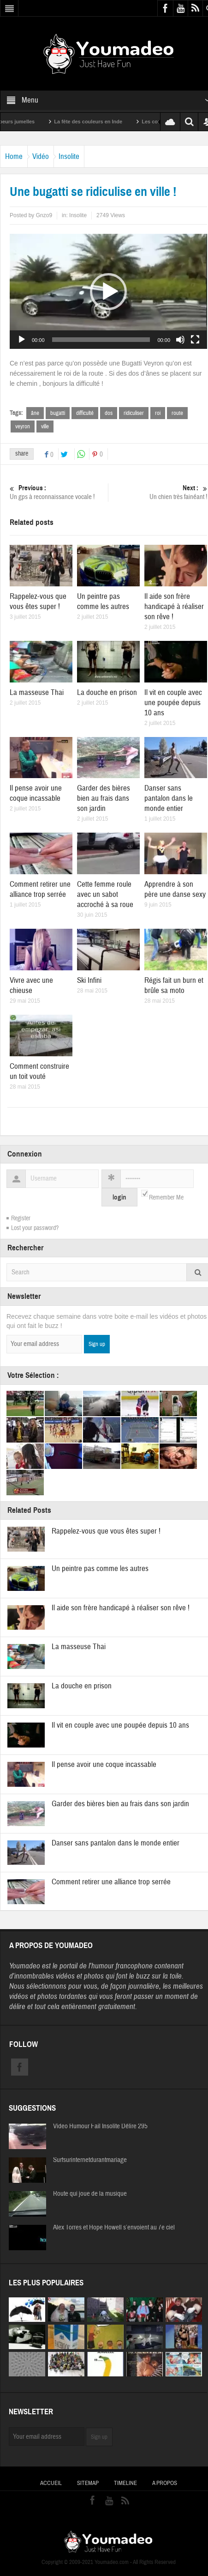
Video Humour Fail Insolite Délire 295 (100, 2126)
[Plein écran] (195, 339)
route (177, 413)
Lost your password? (35, 1228)
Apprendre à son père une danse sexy (175, 889)
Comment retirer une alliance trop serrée (40, 889)
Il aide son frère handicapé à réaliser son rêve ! (174, 606)
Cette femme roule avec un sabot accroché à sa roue (105, 894)
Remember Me (166, 1198)
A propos (164, 2483)
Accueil (51, 2483)
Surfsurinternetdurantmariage (90, 2160)
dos (109, 413)
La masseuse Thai (37, 692)
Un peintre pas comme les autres (103, 601)
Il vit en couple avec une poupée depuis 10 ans (173, 703)
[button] (108, 291)
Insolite (69, 156)
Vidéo (40, 156)
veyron (22, 426)
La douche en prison (107, 692)
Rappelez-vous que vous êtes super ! (38, 601)
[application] (108, 291)
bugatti (57, 413)
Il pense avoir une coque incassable (36, 793)
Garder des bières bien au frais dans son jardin (103, 798)
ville (45, 426)
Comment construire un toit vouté (39, 1071)
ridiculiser (134, 413)
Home (14, 156)
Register (20, 1218)
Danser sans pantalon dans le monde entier (168, 798)
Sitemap (88, 2483)
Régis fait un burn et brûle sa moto (173, 985)
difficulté (85, 413)
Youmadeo (24, 1966)
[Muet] (180, 339)
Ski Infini (89, 980)
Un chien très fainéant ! (159, 492)
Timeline (125, 2483)
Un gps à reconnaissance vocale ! (58, 492)
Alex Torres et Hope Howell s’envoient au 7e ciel (114, 2227)
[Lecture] (21, 339)
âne (35, 413)
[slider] (101, 339)
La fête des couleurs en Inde (99, 121)
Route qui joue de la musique (90, 2194)
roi (157, 413)
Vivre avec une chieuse (31, 985)
